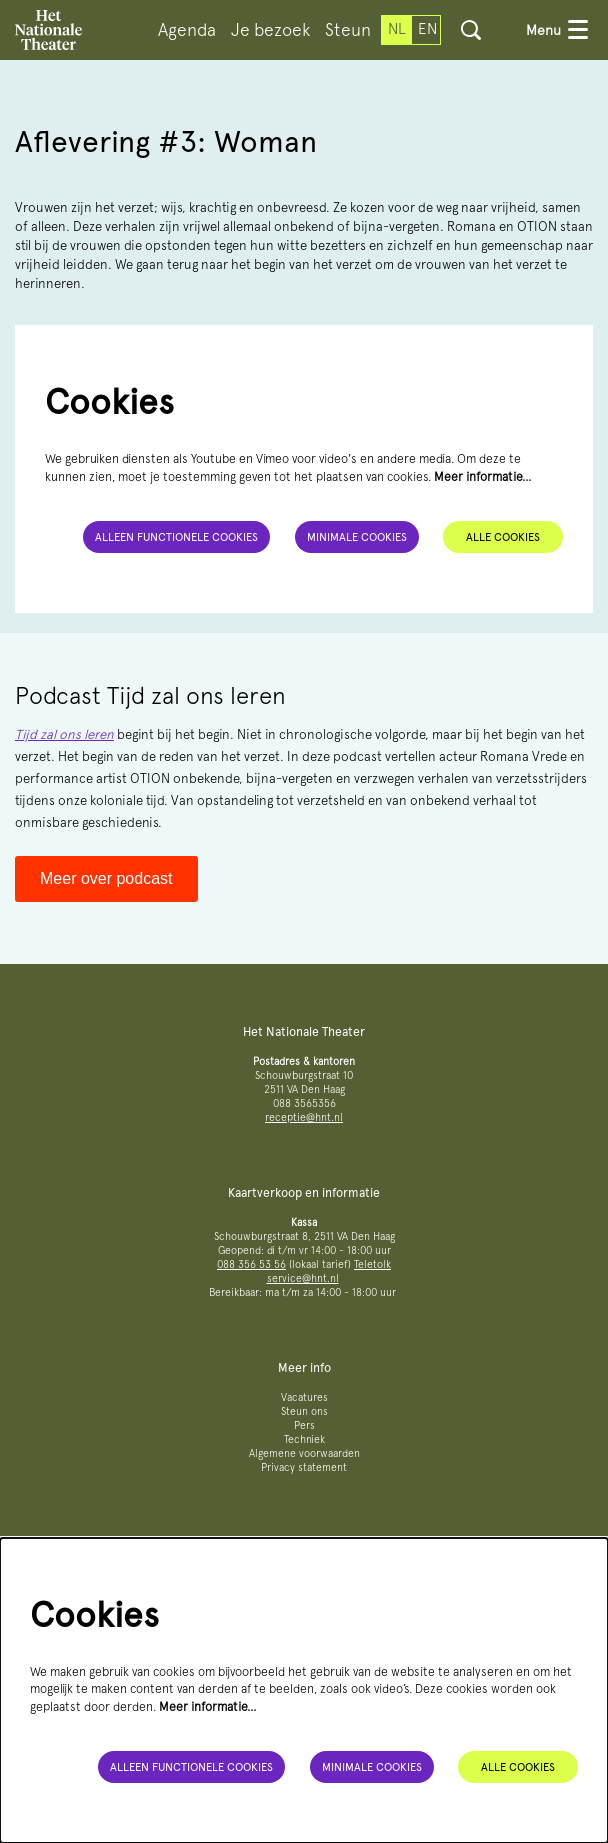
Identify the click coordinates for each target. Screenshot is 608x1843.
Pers (304, 1425)
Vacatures (304, 1397)
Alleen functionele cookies (176, 537)
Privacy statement (304, 1467)
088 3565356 (304, 1103)
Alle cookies (503, 537)
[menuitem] (187, 30)
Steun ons (304, 1411)
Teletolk (372, 1264)
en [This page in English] (427, 29)
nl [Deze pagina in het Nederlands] (397, 29)
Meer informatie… (483, 476)
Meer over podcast (106, 878)
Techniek (304, 1439)
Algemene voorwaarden (304, 1453)
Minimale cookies (357, 537)
